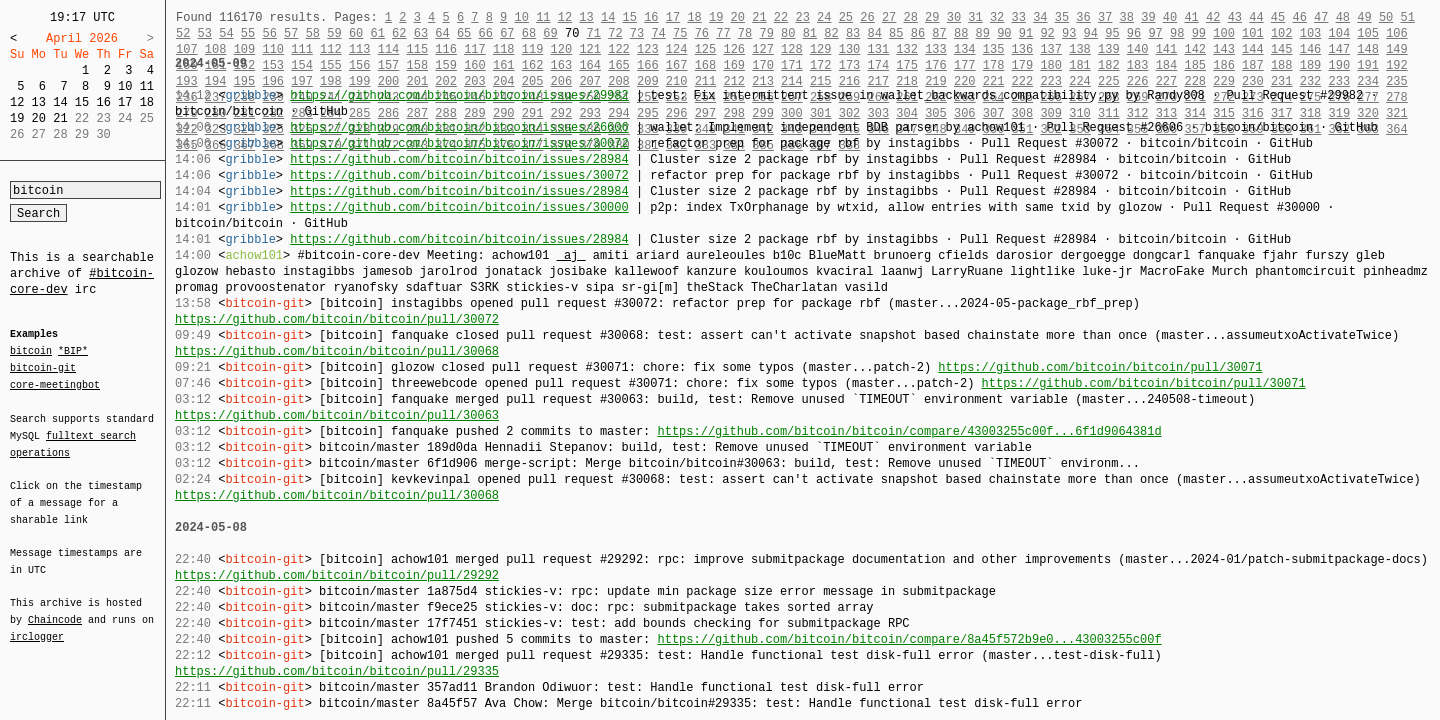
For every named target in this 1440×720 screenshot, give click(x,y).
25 (846, 17)
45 (1278, 17)
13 (39, 102)
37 (1105, 17)
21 (60, 118)
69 (550, 33)
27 (889, 17)
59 (334, 33)
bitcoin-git (43, 368)
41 (1191, 17)
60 (356, 33)
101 (1253, 33)
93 (1069, 33)
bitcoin (31, 352)
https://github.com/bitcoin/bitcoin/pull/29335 (337, 671)
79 (766, 33)
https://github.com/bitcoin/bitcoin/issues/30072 (459, 143)
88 (961, 33)
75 (680, 33)
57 (291, 33)
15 (82, 102)
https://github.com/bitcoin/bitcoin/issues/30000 (459, 207)
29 (932, 17)
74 (658, 33)
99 (1199, 33)
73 (637, 33)
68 (529, 33)
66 (486, 33)
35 (1062, 17)
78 (745, 33)
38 (1127, 17)
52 (183, 33)
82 (831, 33)
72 (615, 33)
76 (702, 33)
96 (1134, 33)
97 (1155, 33)
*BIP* (73, 352)
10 (125, 86)
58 (313, 33)
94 (1091, 33)
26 (867, 17)
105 (1368, 33)
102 (1282, 33)
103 (1311, 33)
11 (147, 86)
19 (17, 118)
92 (1047, 33)
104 (1340, 33)
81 (810, 33)
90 (1004, 33)
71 (594, 33)
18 (147, 102)
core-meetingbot (55, 384)
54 (226, 33)
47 (1321, 17)
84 (875, 33)
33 (1018, 17)
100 (1224, 33)
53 (205, 33)
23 (802, 17)
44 (1256, 17)
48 (1343, 17)
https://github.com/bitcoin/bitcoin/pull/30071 (1100, 367)
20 (39, 118)
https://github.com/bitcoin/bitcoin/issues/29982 (459, 95)
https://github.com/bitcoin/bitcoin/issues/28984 (459, 159)
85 (896, 33)
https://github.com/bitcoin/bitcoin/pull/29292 (337, 575)
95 (1112, 33)
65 (464, 33)
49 (1364, 17)
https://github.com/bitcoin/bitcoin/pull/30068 (337, 351)
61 (377, 33)
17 (125, 102)
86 (918, 33)
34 (1040, 17)
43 (1235, 17)
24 (824, 17)
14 (60, 102)
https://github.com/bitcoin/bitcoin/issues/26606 (459, 127)
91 (1026, 33)
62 (399, 33)
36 (1083, 17)
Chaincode (55, 608)
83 (853, 33)
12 (17, 102)
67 (507, 33)
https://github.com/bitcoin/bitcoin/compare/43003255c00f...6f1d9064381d (909, 431)
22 (781, 17)
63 (421, 33)
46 (1299, 17)
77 (723, 33)
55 (248, 33)
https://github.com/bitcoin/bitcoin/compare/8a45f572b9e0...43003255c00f (909, 639)
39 (1148, 17)
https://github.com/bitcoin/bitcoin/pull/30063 (337, 415)
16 (103, 102)
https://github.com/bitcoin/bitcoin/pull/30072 (337, 319)
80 (788, 33)
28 (910, 17)
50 (1386, 17)
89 (983, 33)
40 (1170, 17)
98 (1177, 33)
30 (954, 17)
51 (1407, 17)
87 (939, 33)
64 (442, 33)
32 (997, 17)
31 (975, 17)
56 (269, 33)
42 (1213, 17)
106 (1397, 33)
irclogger (37, 624)
